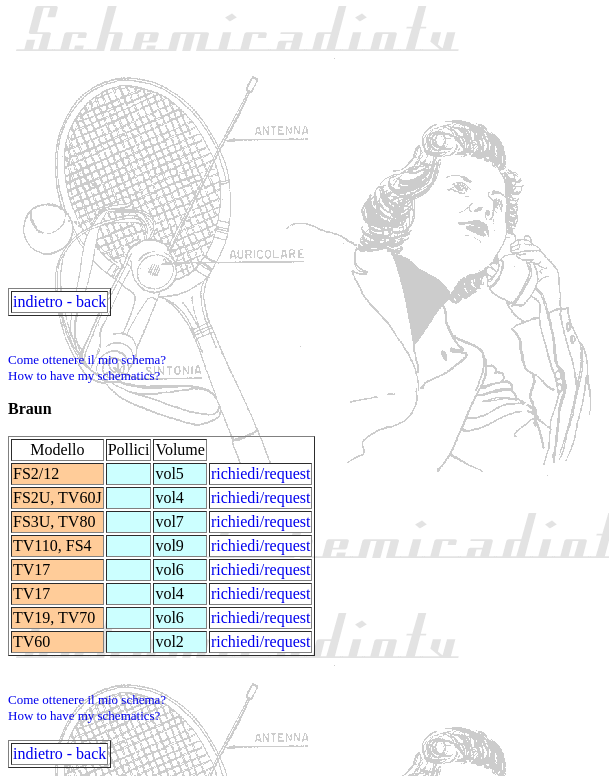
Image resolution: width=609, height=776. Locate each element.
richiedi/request (261, 473)
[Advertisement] (308, 148)
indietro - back (59, 301)
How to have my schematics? (84, 375)
